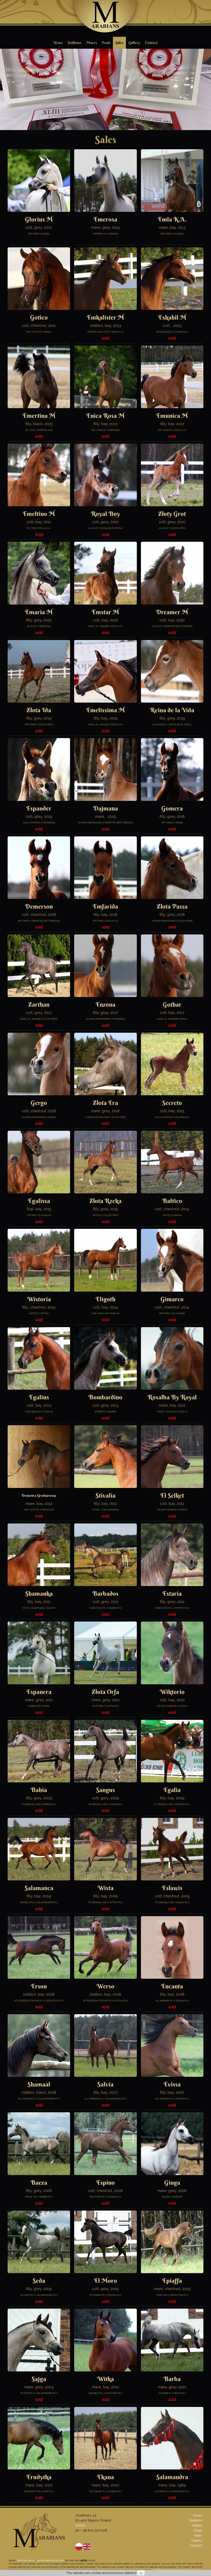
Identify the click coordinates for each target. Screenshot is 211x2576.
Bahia (39, 1790)
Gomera (172, 808)
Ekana (105, 2477)
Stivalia (105, 1495)
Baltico (172, 1201)
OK (141, 2573)
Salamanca (39, 1888)
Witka (105, 2379)
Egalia (172, 1790)
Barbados (105, 1593)
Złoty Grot (172, 514)
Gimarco (172, 1299)
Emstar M (105, 612)
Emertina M (38, 416)
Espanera (39, 1692)
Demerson (39, 906)
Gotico (39, 317)
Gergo (39, 1103)
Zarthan (38, 1004)
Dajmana (105, 808)
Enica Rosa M (105, 416)
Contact (151, 42)
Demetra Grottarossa (39, 1495)
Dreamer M (172, 612)
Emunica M (172, 416)
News (58, 42)
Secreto (172, 1103)
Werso (105, 1986)
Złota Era (105, 1103)
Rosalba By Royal (172, 1397)
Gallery (134, 42)
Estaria (172, 1593)
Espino (105, 2182)
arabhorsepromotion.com (50, 2560)
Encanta (172, 1986)
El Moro (105, 2280)
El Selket (172, 1495)
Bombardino (105, 1397)
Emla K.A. (172, 219)
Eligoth (105, 1299)
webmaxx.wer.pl (25, 2560)
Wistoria (39, 1299)
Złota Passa (172, 906)
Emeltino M (39, 514)
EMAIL (80, 2525)
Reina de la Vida (172, 710)
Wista (105, 1888)
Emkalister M (105, 317)
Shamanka (39, 1593)
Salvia (105, 2084)
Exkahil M (172, 317)
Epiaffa (172, 2280)
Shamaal (38, 2084)
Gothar (172, 1004)
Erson (39, 1986)
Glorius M (39, 219)
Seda (39, 2280)
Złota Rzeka (105, 1201)
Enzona (105, 1004)
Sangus (105, 1790)
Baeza (38, 2182)
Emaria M (39, 612)
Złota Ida (39, 710)
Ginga (172, 2182)
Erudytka (39, 2477)
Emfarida (105, 906)
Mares (91, 42)
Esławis (172, 1888)
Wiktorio (172, 1692)
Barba (172, 2379)
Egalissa (39, 1201)
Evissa (172, 2084)
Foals (106, 42)
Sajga (39, 2379)
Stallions (74, 42)
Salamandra (172, 2477)
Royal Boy (105, 514)
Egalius (39, 1397)
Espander (39, 808)
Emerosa (105, 219)
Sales (119, 42)
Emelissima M (105, 710)
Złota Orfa (105, 1692)
